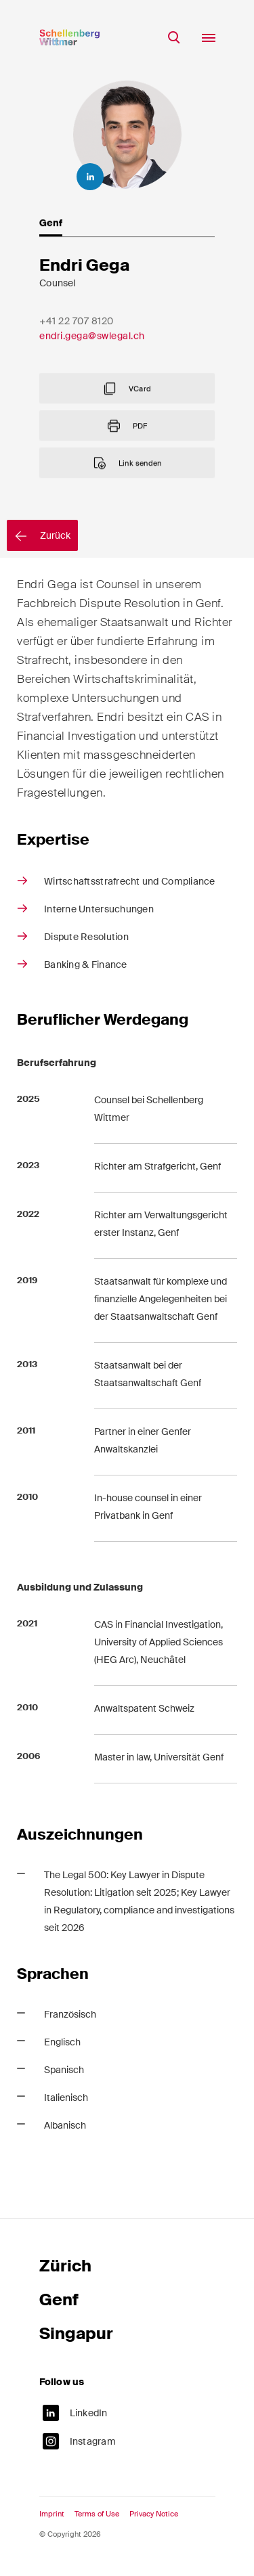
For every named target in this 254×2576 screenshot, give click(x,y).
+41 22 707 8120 (76, 350)
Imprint (51, 2521)
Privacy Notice (153, 2521)
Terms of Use (97, 2521)
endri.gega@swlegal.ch (92, 365)
